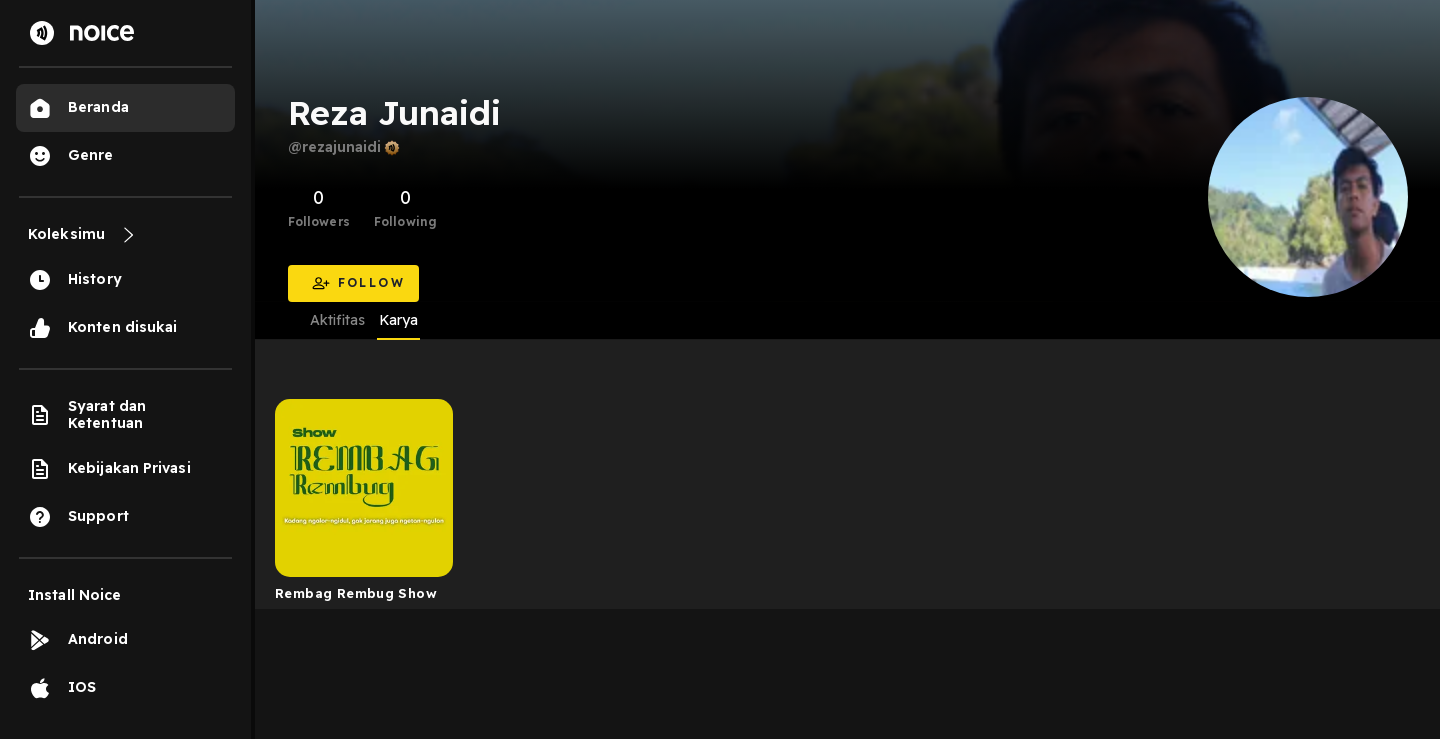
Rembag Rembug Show (356, 593)
